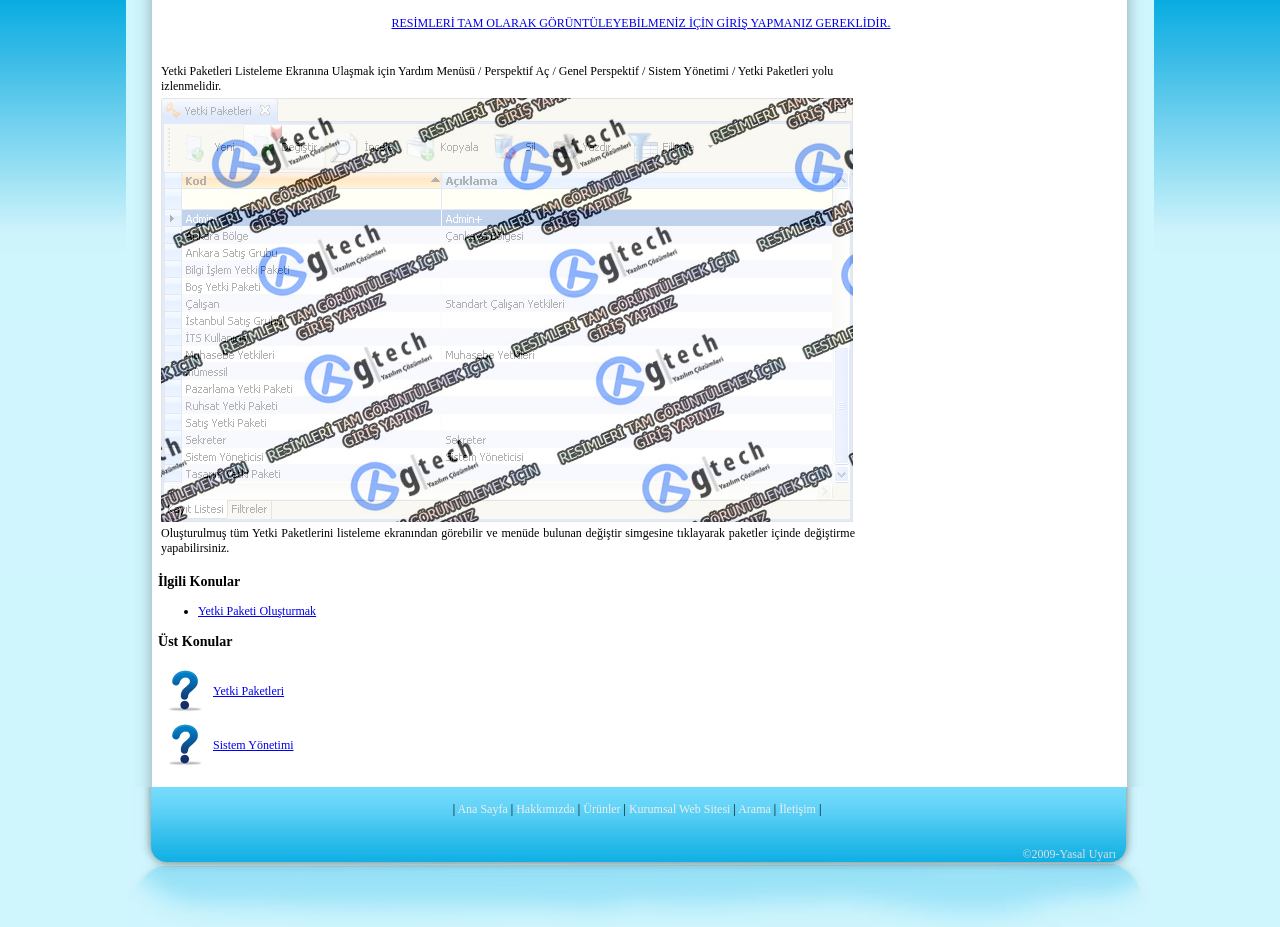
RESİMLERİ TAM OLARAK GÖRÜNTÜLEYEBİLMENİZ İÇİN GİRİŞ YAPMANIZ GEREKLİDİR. (640, 23)
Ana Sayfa (482, 809)
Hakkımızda (545, 809)
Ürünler (601, 809)
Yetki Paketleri (248, 691)
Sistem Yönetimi (253, 745)
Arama (754, 809)
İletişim (797, 809)
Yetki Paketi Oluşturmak (257, 611)
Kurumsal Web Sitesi (679, 809)
